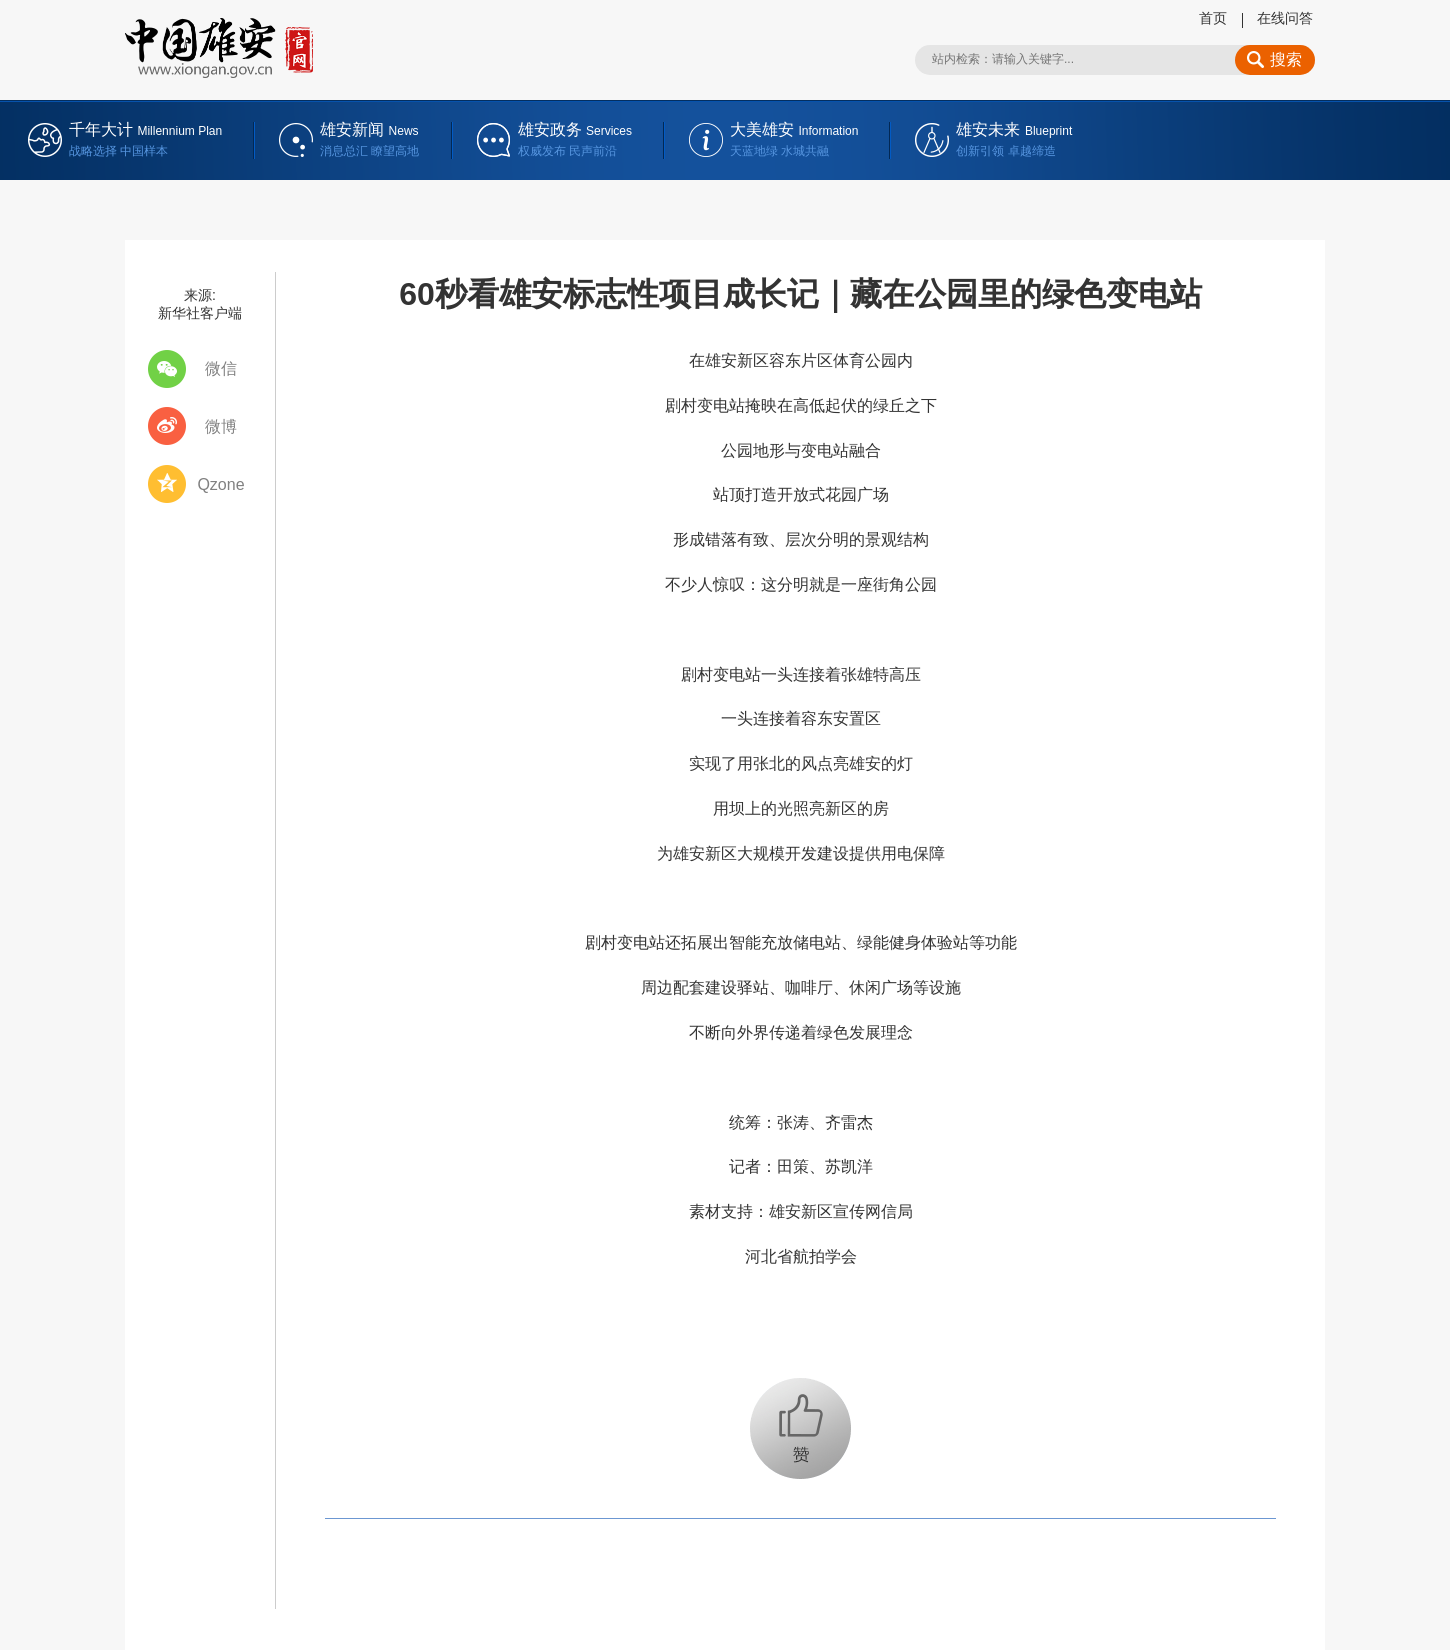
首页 (1213, 18)
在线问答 (1285, 18)
